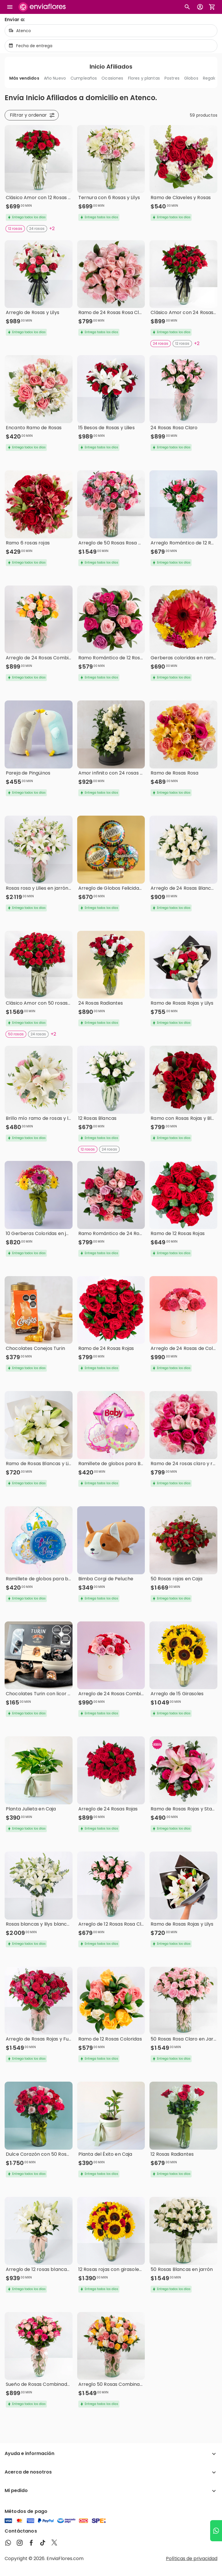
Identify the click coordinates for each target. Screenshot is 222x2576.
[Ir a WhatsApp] (216, 2530)
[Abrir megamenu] (10, 7)
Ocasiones (112, 78)
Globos (191, 78)
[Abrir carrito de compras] (212, 7)
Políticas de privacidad (191, 2558)
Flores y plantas (144, 78)
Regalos (211, 78)
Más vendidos (24, 78)
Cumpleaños (84, 78)
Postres (172, 78)
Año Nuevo (55, 78)
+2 (52, 228)
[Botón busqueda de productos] (187, 7)
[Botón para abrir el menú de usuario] (200, 7)
